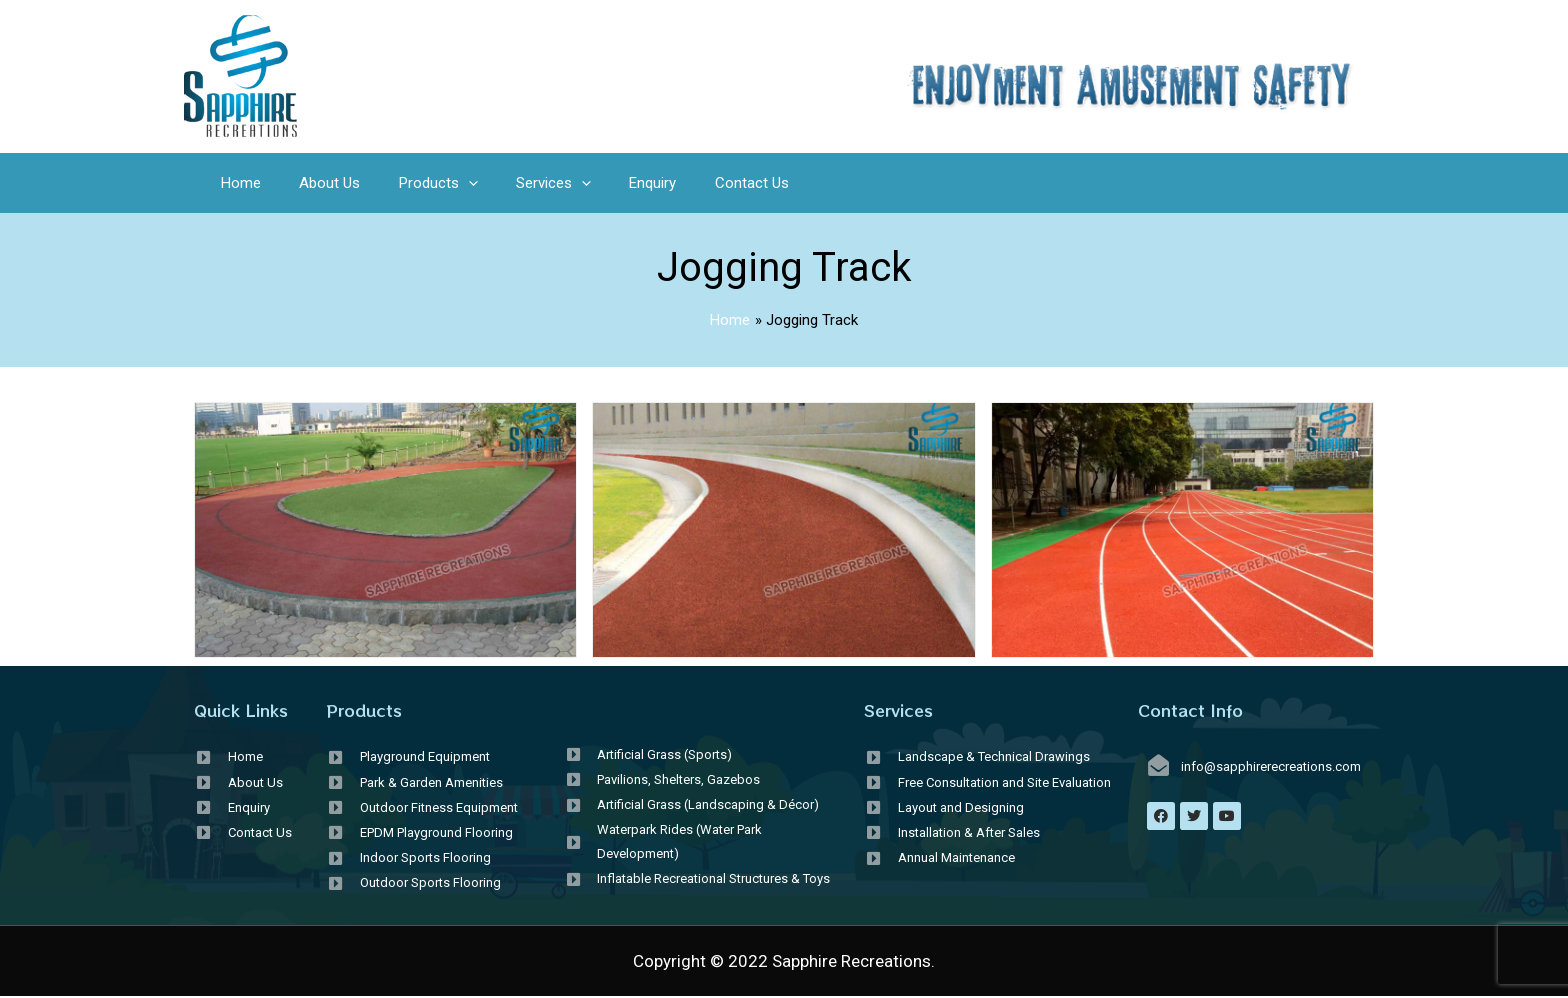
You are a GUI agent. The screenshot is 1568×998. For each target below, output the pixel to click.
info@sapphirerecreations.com (1271, 766)
